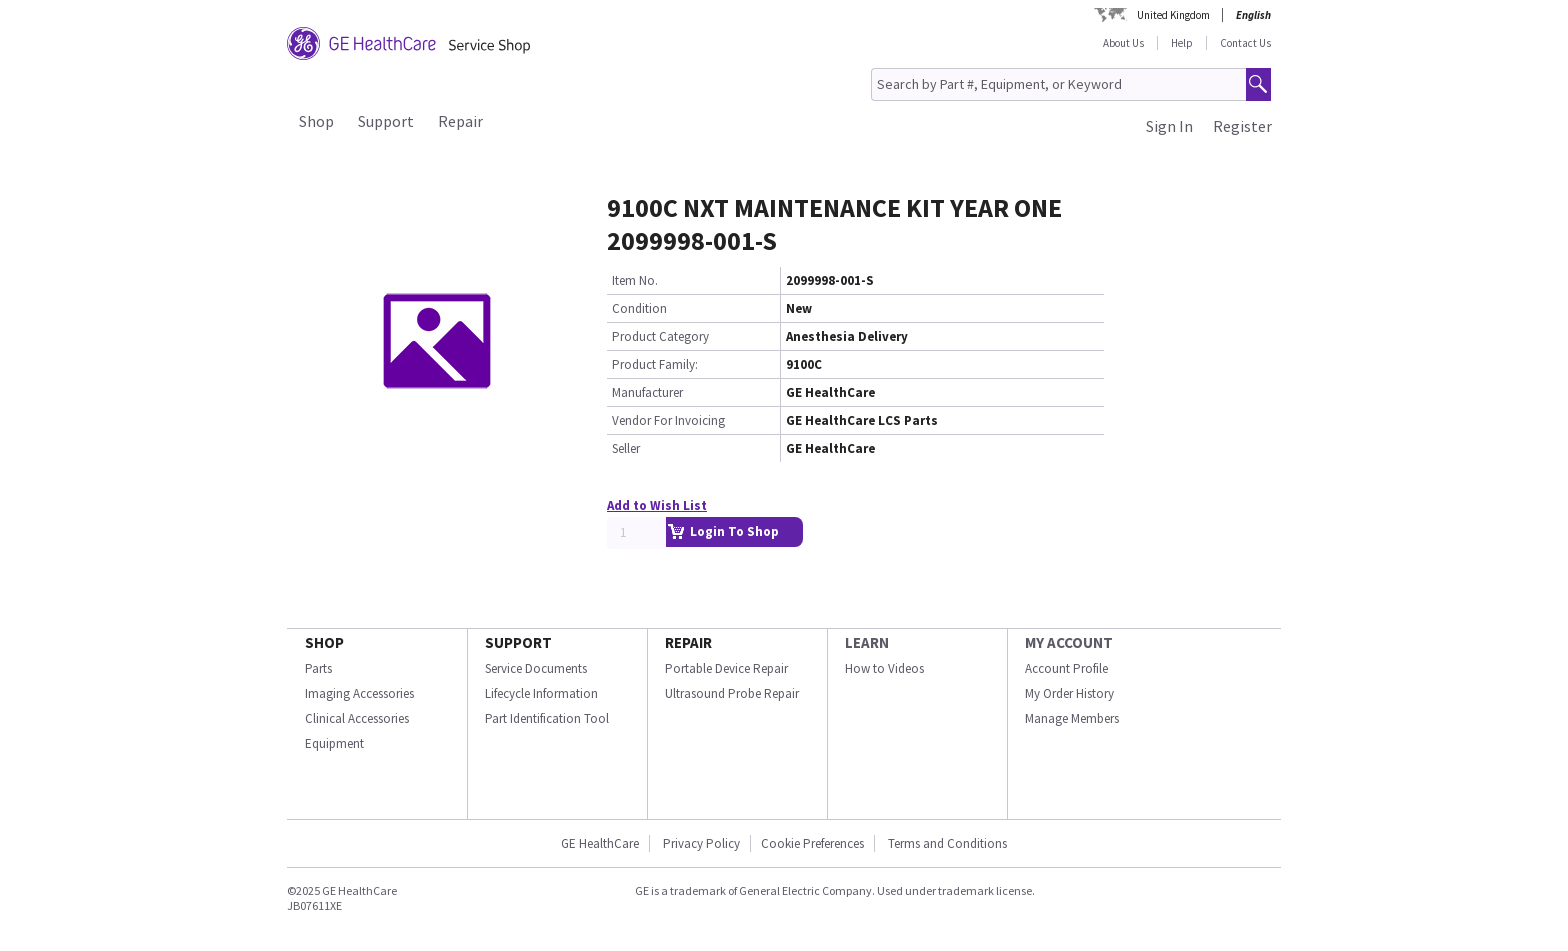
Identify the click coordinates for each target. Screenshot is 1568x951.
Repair (460, 121)
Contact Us (1245, 43)
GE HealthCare (600, 843)
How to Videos (884, 668)
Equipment (334, 743)
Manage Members (1072, 718)
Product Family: (655, 364)
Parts (318, 668)
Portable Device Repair (726, 668)
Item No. (635, 280)
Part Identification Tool (547, 718)
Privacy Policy (700, 843)
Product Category (660, 336)
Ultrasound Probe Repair (732, 693)
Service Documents (536, 668)
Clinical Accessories (357, 718)
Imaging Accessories (359, 693)
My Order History (1069, 693)
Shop (316, 121)
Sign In (1169, 126)
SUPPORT (518, 642)
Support (386, 121)
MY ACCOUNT (1069, 642)
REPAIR (688, 642)
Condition (639, 308)
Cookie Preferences (812, 843)
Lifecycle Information (541, 693)
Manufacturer (647, 392)
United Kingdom (1173, 15)
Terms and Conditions (947, 843)
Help (1182, 43)
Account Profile (1066, 668)
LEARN (867, 642)
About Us (1123, 43)
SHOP (324, 642)
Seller (626, 448)
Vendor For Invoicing (668, 420)
